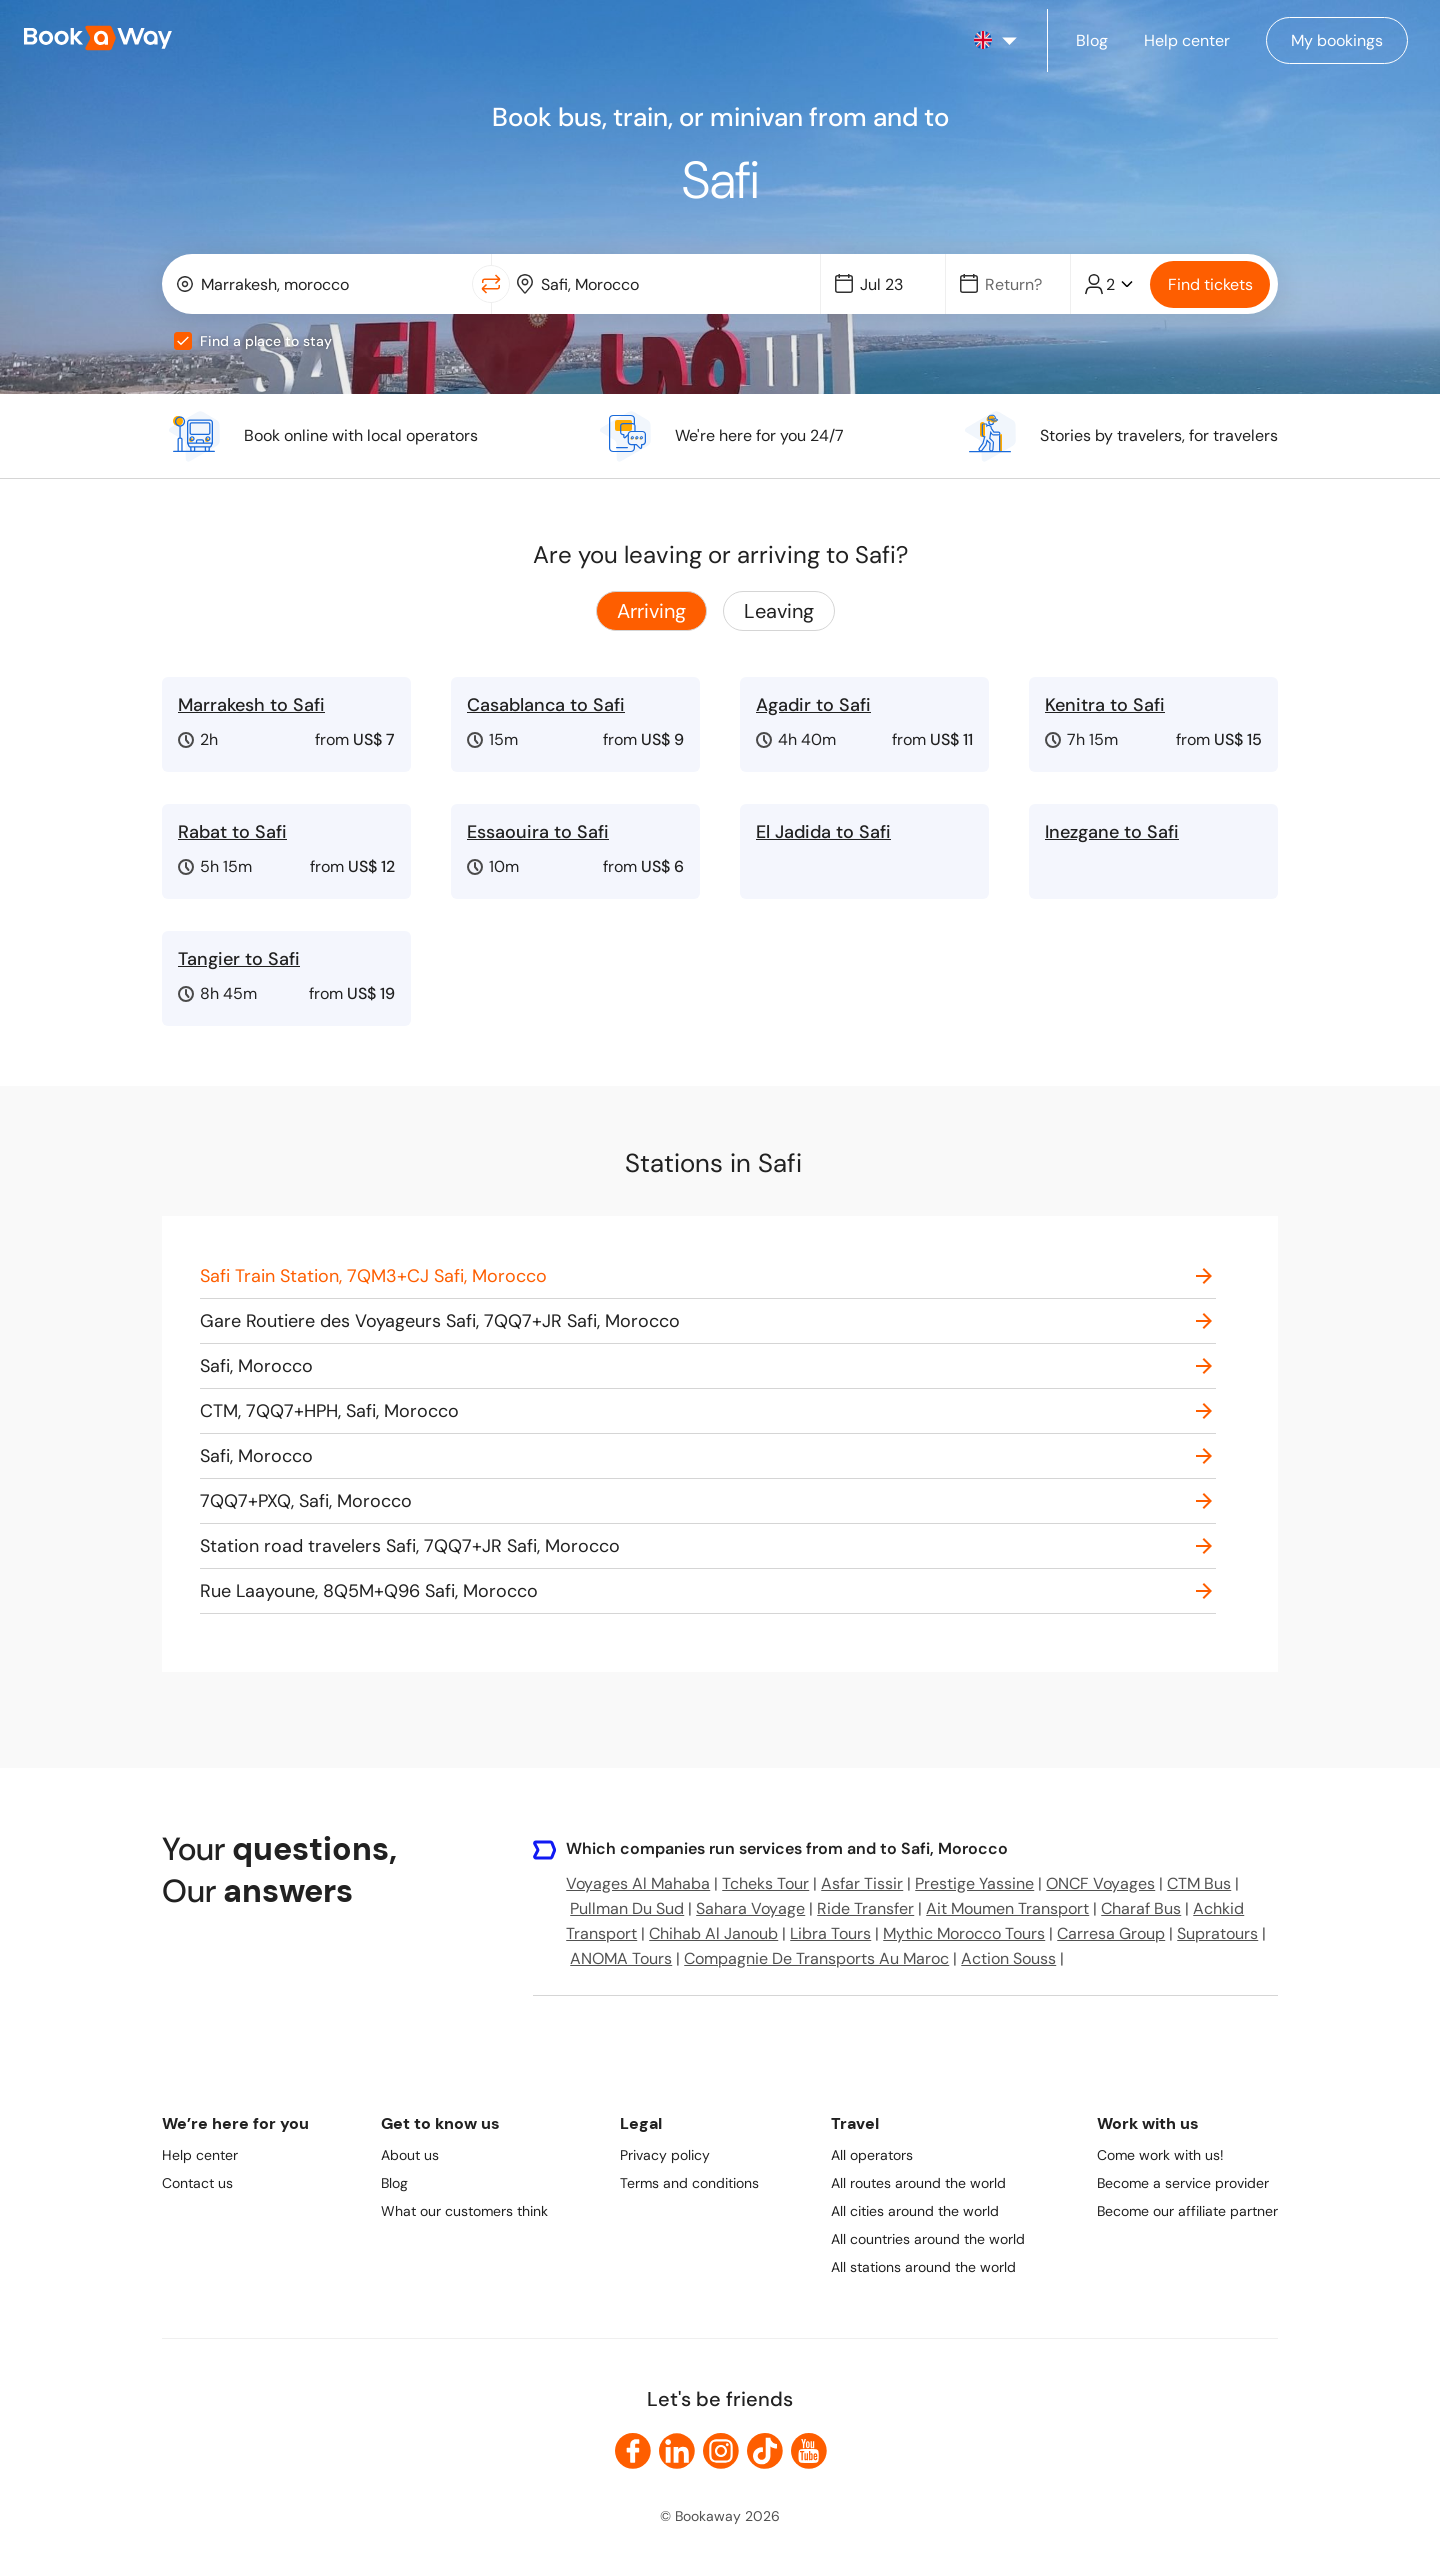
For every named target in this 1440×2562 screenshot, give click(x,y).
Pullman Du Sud (627, 1908)
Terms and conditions (689, 2183)
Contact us (197, 2183)
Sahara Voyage (750, 1908)
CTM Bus (1199, 1883)
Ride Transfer (865, 1908)
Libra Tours (830, 1933)
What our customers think (464, 2211)
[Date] (892, 284)
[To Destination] (670, 284)
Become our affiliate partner (1187, 2211)
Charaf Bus (1141, 1908)
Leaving (779, 611)
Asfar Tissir (862, 1883)
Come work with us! (1160, 2155)
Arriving (651, 611)
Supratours (1217, 1933)
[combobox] (321, 284)
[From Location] (330, 284)
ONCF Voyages (1100, 1883)
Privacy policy (665, 2155)
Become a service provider (1183, 2183)
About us (410, 2155)
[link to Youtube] (809, 2451)
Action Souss (1008, 1958)
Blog (394, 2183)
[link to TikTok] (765, 2451)
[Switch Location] (491, 284)
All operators (872, 2155)
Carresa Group (1111, 1933)
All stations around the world (923, 2267)
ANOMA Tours (621, 1958)
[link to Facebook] (633, 2451)
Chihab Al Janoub (713, 1933)
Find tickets (1210, 284)
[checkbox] (183, 341)
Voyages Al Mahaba (638, 1883)
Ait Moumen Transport (1007, 1908)
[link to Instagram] (721, 2451)
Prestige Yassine (974, 1883)
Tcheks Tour (765, 1883)
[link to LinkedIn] (677, 2451)
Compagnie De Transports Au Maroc (816, 1958)
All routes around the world (918, 2183)
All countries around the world (928, 2239)
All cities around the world (915, 2211)
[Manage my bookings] (1337, 40)
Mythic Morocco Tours (964, 1933)
